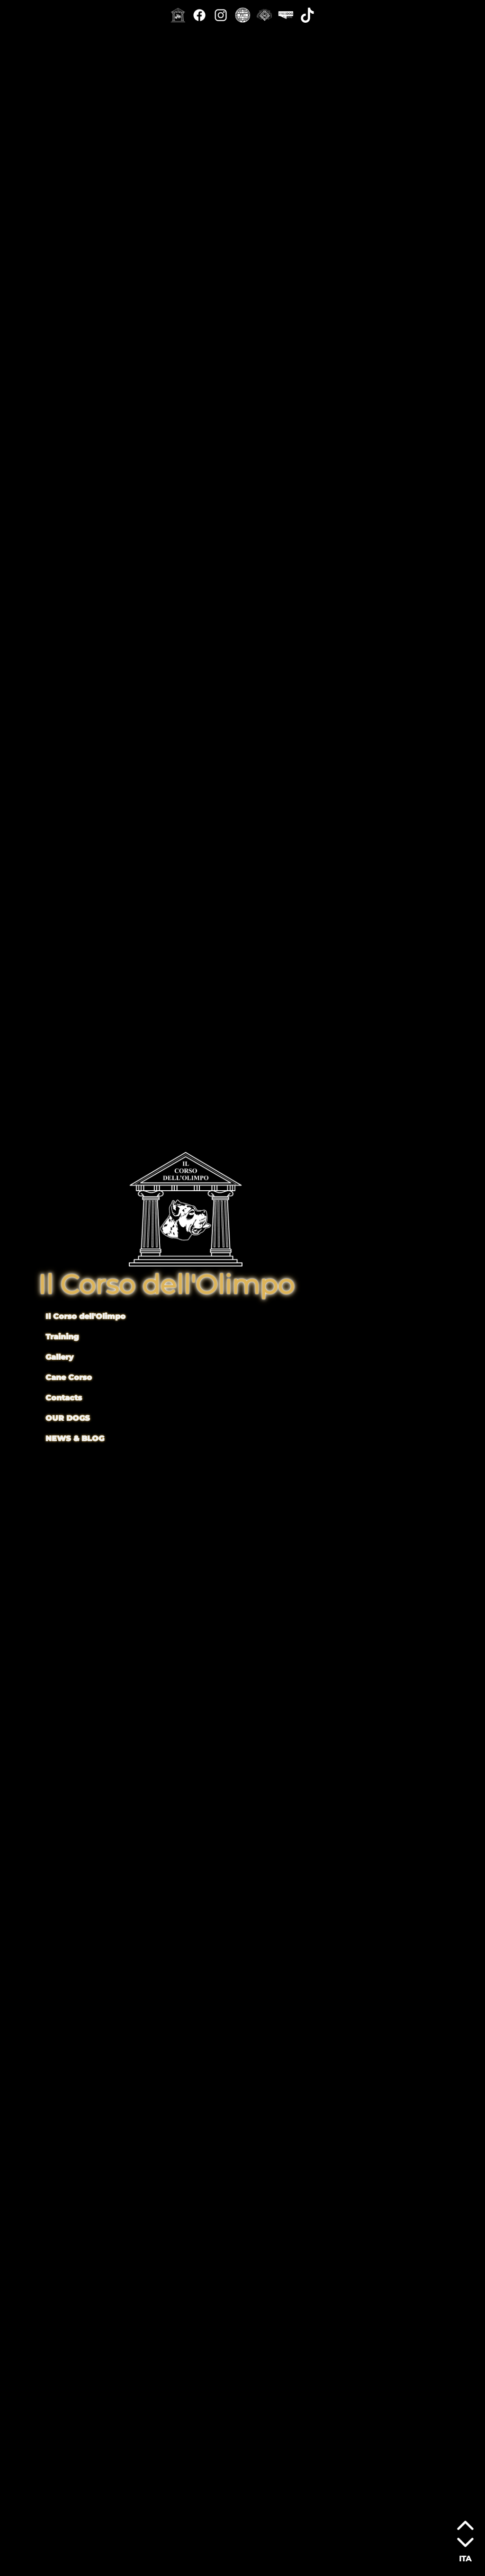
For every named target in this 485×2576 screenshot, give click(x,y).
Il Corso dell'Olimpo (85, 1316)
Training (62, 1336)
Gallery (59, 1357)
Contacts (63, 1397)
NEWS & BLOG (74, 1438)
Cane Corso (68, 1377)
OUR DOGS (67, 1418)
